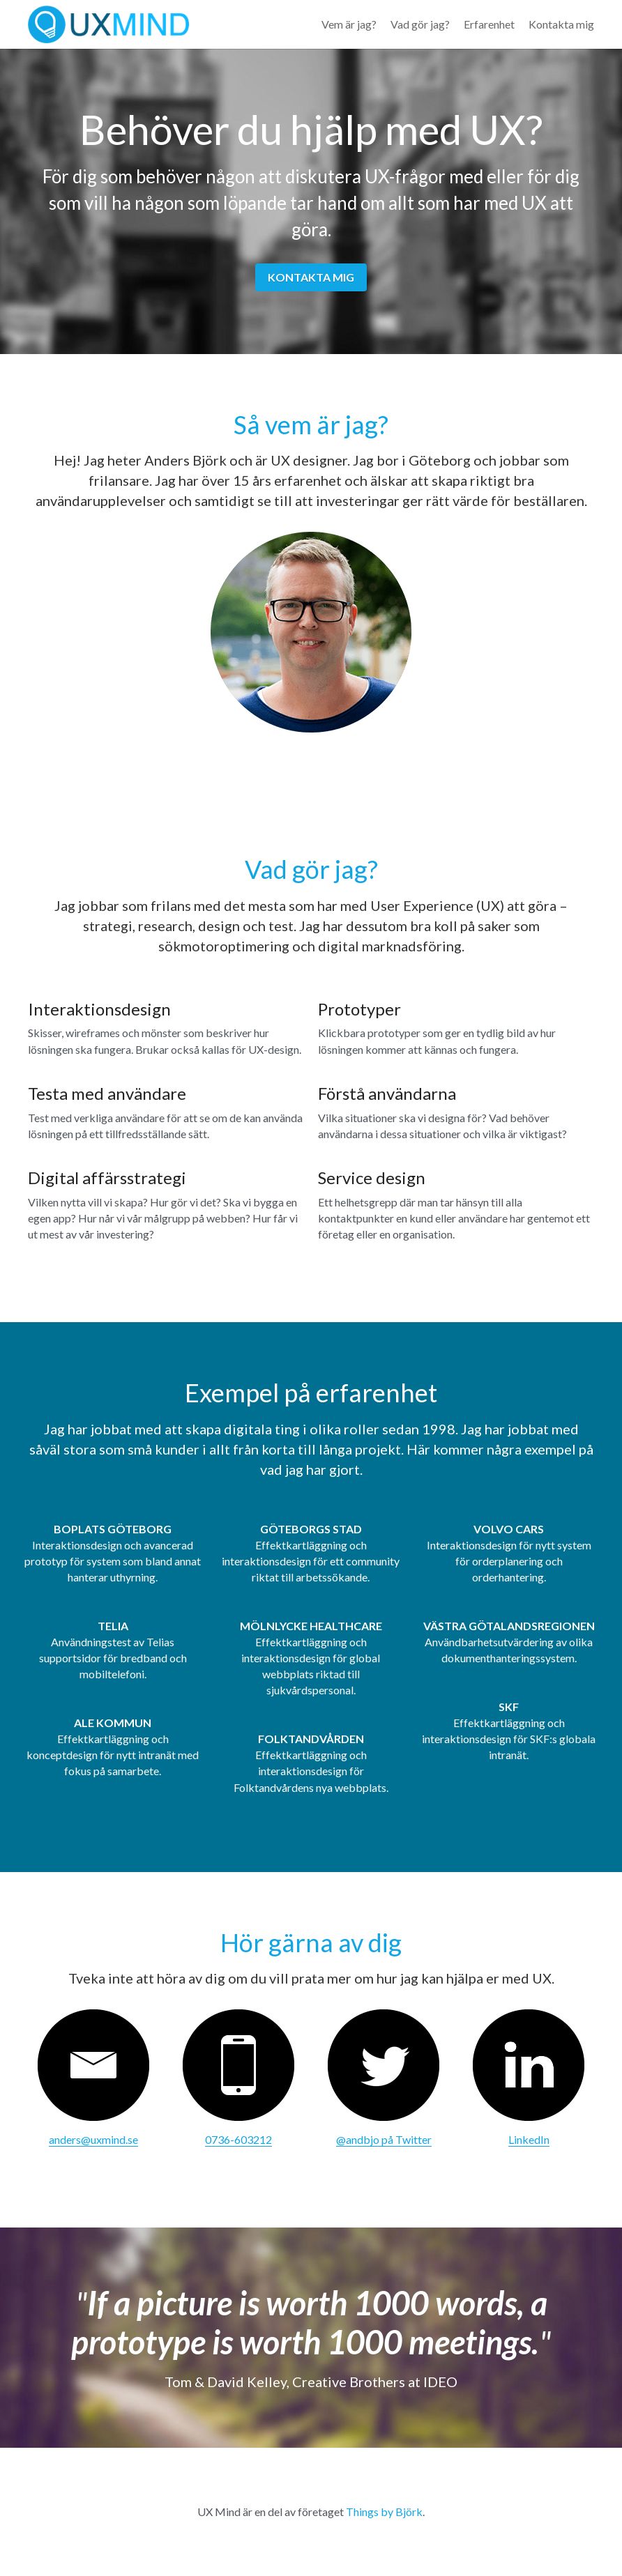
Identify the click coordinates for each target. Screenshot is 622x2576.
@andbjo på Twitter (384, 2139)
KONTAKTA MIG (311, 277)
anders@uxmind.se (93, 2139)
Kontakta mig (561, 24)
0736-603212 (238, 2139)
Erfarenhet (489, 24)
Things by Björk (384, 2511)
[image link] (93, 2065)
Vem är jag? (349, 24)
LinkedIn (528, 2139)
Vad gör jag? (420, 24)
